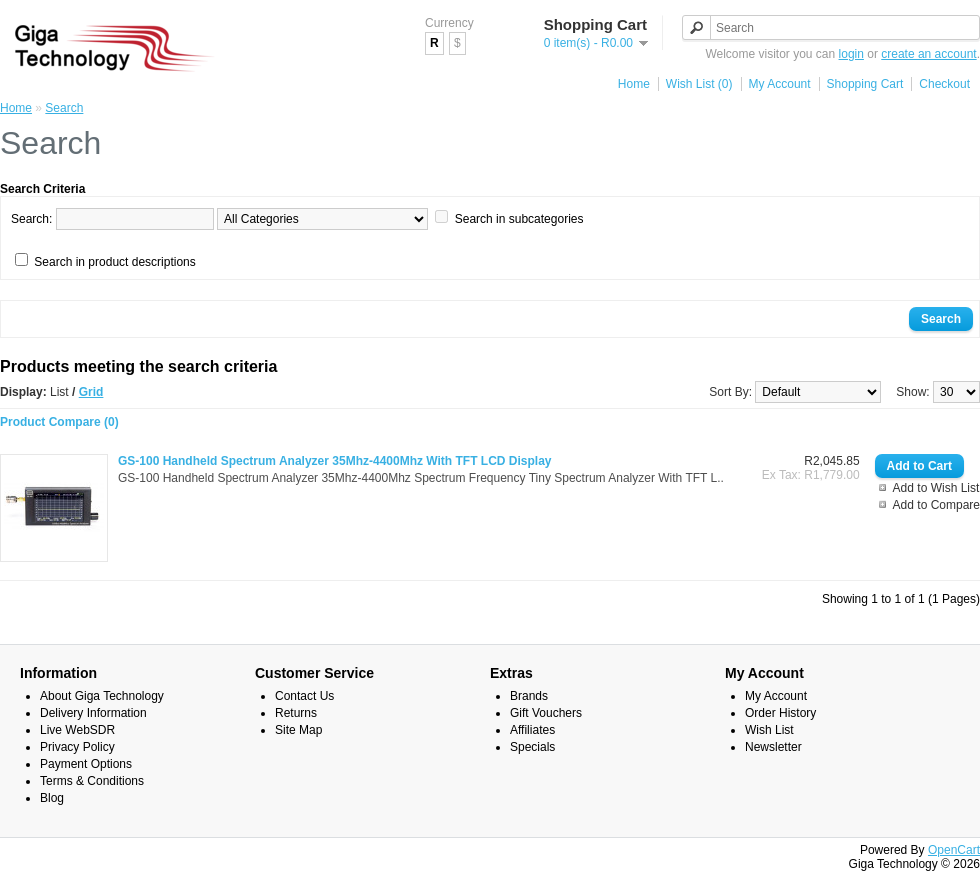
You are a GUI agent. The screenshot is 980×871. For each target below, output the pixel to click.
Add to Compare (936, 505)
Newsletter (773, 747)
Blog (52, 798)
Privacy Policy (77, 747)
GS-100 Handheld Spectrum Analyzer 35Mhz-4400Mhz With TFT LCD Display (335, 461)
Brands (529, 696)
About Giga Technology (102, 696)
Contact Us (304, 696)
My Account (780, 84)
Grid (91, 392)
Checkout (944, 84)
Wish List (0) (699, 84)
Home (634, 84)
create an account (928, 54)
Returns (296, 713)
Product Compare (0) (59, 422)
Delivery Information (93, 713)
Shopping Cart (865, 84)
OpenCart (954, 850)
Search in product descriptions (114, 262)
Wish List (769, 730)
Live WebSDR (77, 730)
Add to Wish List (936, 488)
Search (64, 108)
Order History (780, 713)
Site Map (298, 730)
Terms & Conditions (92, 781)
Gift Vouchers (546, 713)
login (851, 54)
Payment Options (86, 764)
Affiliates (532, 730)
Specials (532, 747)
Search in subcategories (519, 219)
